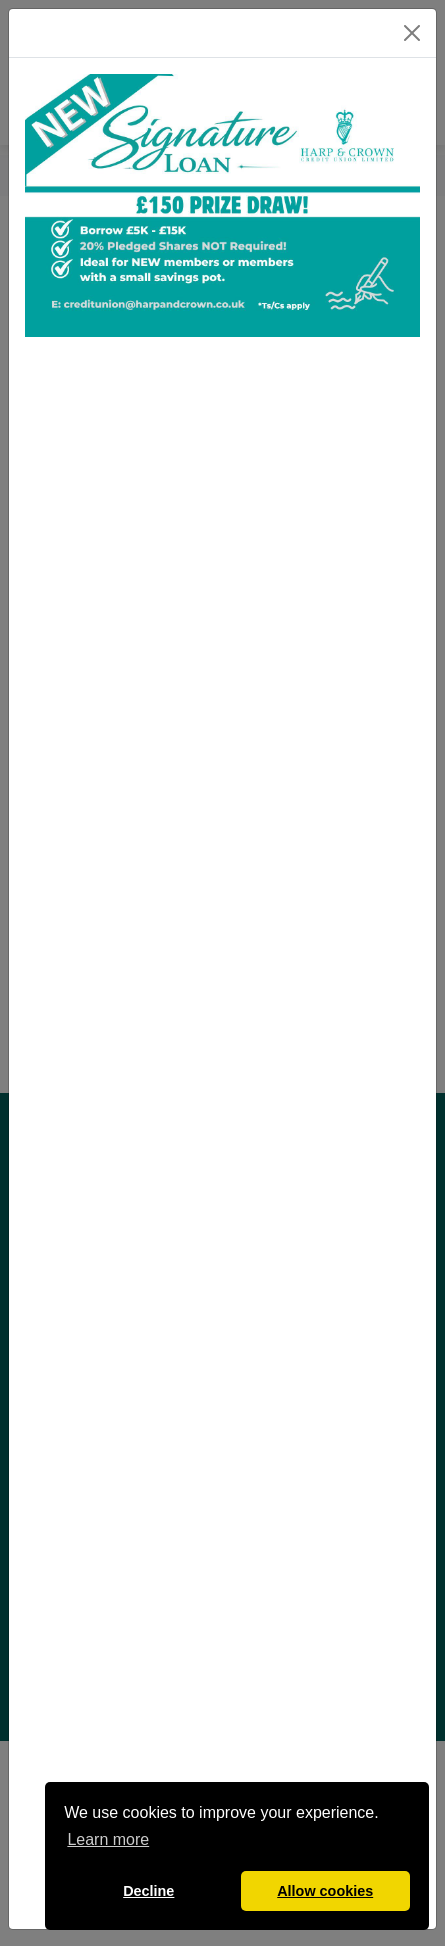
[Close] (412, 33)
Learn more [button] (108, 1839)
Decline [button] (148, 1891)
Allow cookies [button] (325, 1891)
